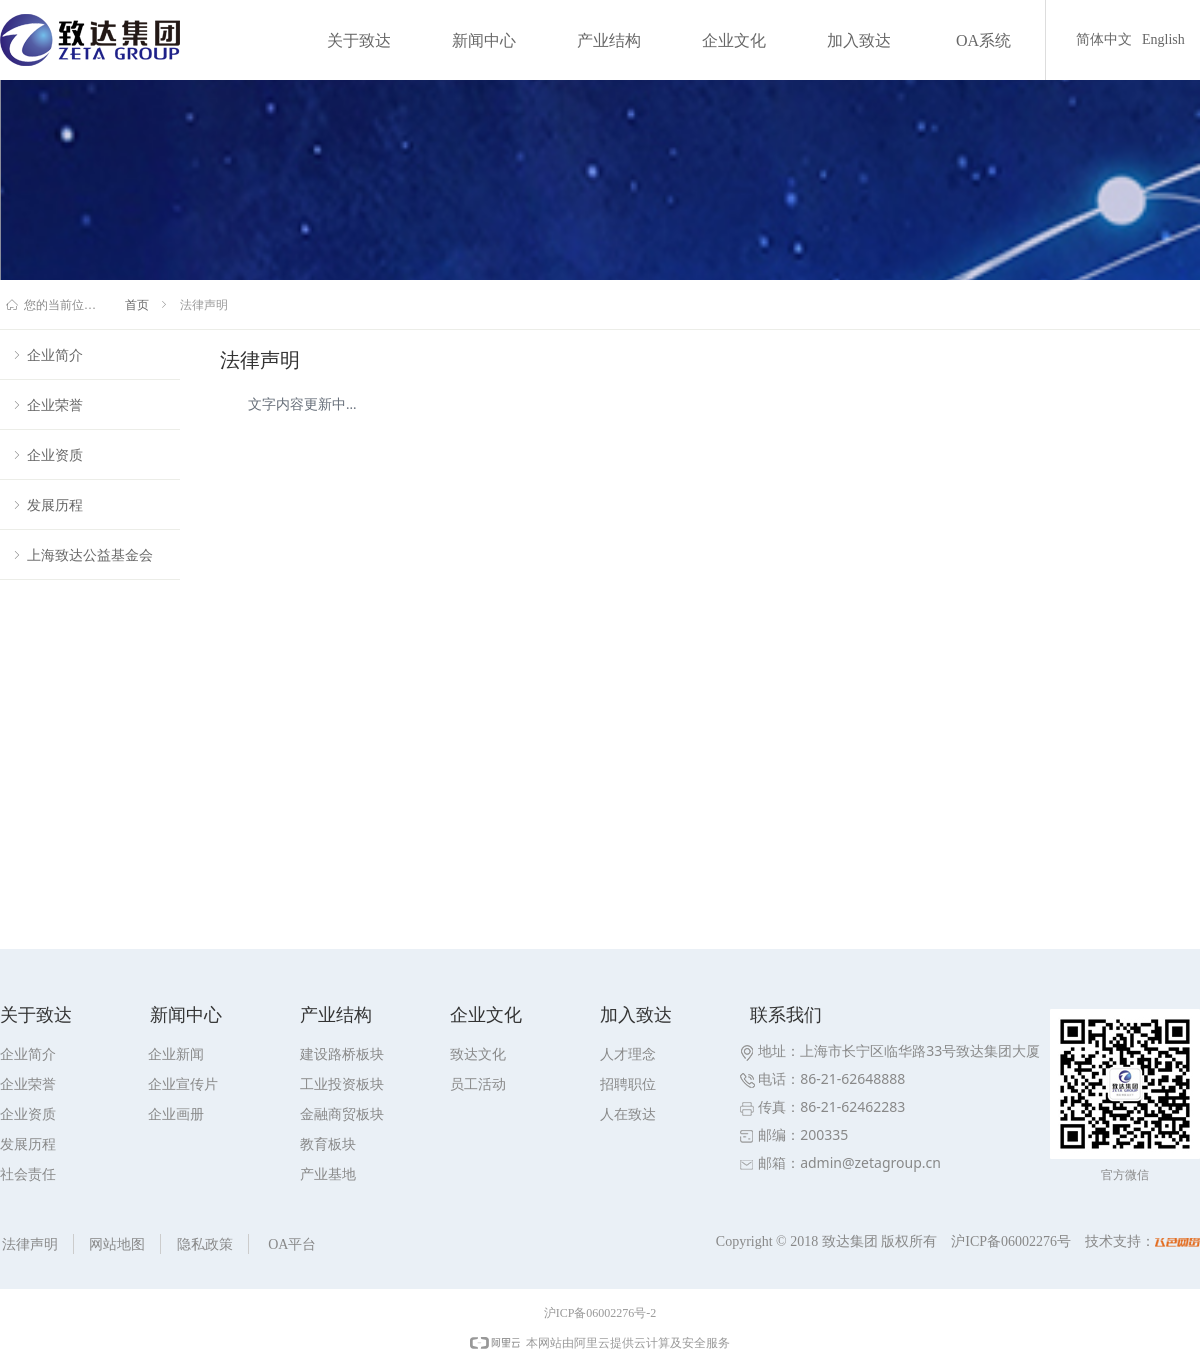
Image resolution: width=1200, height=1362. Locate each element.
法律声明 (204, 305)
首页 (137, 305)
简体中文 (1104, 39)
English (1163, 39)
